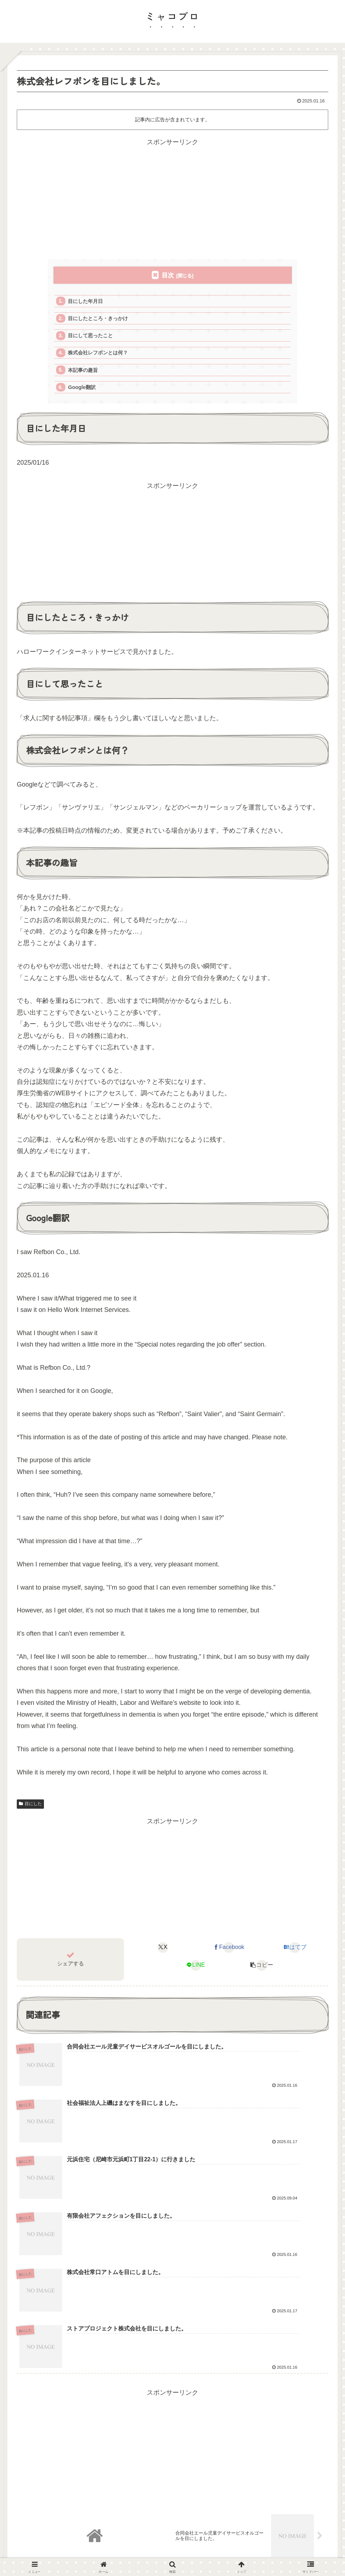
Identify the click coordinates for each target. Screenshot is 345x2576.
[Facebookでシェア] (228, 1953)
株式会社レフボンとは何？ (101, 356)
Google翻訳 (84, 392)
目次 (168, 275)
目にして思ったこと (93, 338)
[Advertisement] (172, 198)
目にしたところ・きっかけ (101, 320)
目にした (30, 1809)
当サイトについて (115, 2536)
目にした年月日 (87, 302)
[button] (262, 1971)
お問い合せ (237, 2536)
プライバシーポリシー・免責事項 (180, 2536)
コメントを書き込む (176, 2462)
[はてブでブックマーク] (294, 1953)
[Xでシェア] (162, 1953)
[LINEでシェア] (196, 1971)
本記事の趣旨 (85, 374)
